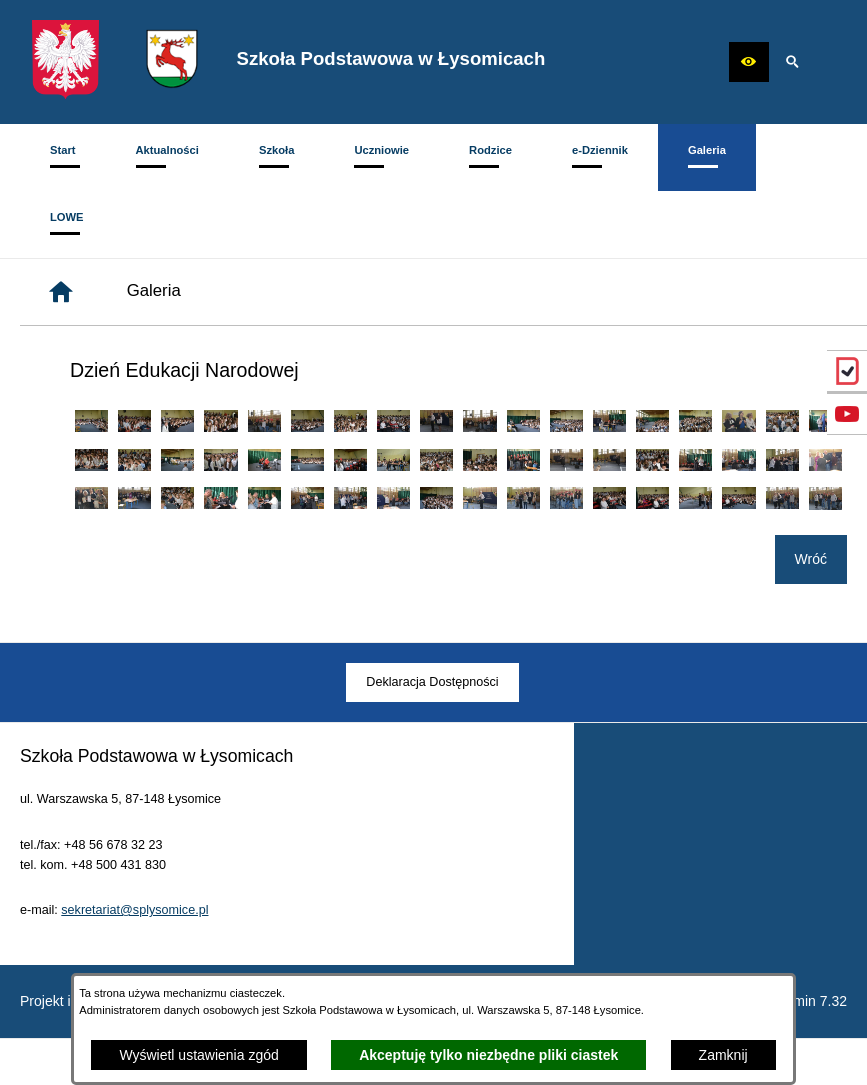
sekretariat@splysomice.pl (134, 939)
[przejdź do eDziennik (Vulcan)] (847, 371)
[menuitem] (63, 157)
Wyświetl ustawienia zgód (198, 1055)
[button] (749, 62)
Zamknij (723, 1055)
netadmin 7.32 (802, 1001)
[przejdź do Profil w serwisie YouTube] (847, 414)
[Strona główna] (61, 292)
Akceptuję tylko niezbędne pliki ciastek (488, 1055)
